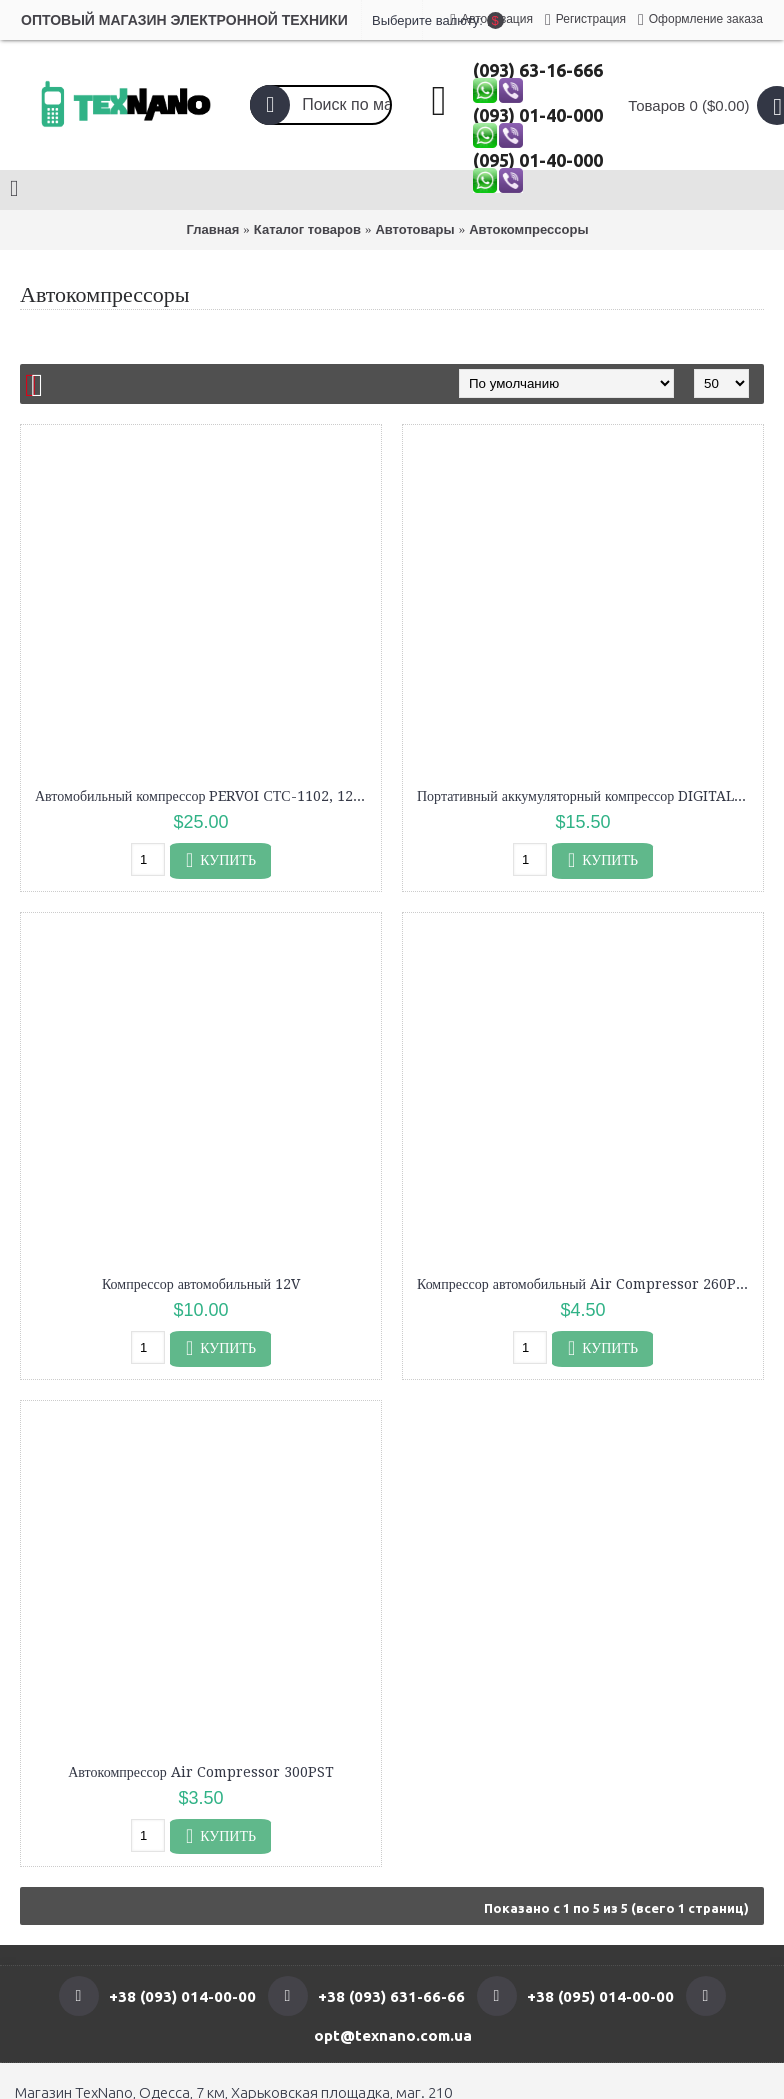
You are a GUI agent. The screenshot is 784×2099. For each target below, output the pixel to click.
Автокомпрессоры (528, 229)
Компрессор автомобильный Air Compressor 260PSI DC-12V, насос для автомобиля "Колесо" (586, 1284)
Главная (212, 229)
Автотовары (414, 229)
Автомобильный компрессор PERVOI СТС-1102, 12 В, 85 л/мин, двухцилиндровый (204, 796)
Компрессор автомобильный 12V (201, 1284)
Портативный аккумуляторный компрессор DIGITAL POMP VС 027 (586, 796)
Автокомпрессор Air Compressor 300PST (200, 1772)
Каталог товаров (307, 229)
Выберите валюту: (392, 20)
